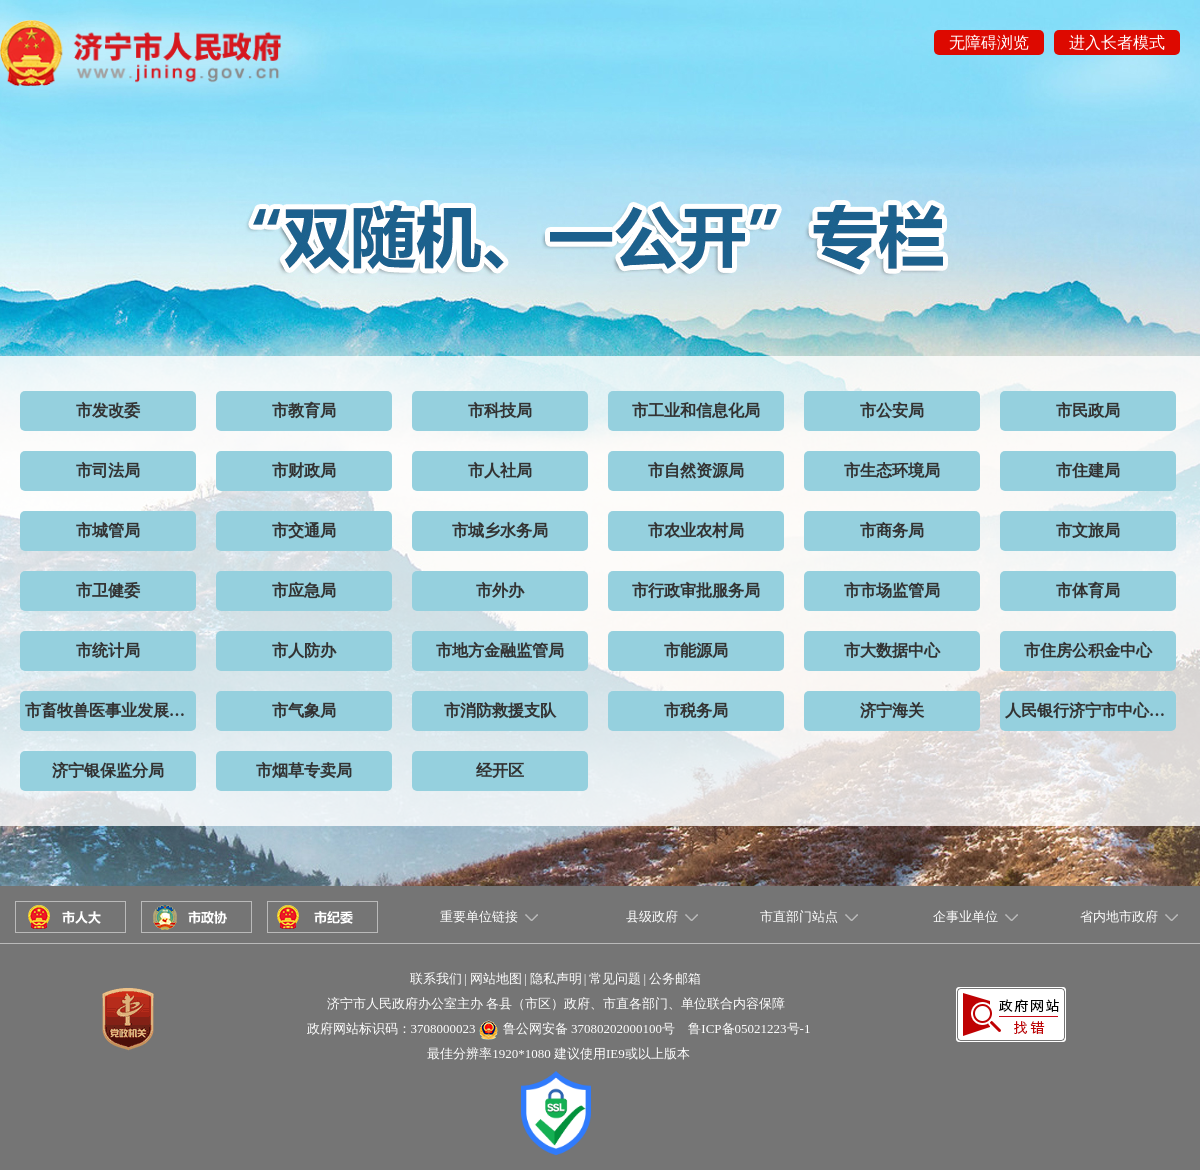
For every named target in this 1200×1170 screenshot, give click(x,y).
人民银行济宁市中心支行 (1090, 710)
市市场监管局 (892, 590)
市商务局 (892, 530)
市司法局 (108, 470)
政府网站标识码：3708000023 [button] (391, 1028)
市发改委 (108, 410)
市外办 (500, 590)
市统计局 (108, 650)
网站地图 (496, 978)
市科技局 (500, 410)
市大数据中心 (892, 650)
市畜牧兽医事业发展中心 (110, 710)
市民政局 (1088, 410)
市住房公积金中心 (1088, 650)
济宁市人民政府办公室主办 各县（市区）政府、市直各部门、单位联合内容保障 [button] (556, 1003)
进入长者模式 (1117, 42)
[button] (1011, 996)
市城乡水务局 (500, 530)
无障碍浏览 (989, 42)
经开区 (500, 770)
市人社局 (500, 470)
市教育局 (304, 410)
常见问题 (615, 978)
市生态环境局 (892, 470)
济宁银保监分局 (108, 770)
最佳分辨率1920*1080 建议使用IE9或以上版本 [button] (558, 1053)
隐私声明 (556, 978)
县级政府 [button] (652, 916)
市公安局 (892, 410)
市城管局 (108, 530)
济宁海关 (892, 710)
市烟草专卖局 (304, 770)
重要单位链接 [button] (479, 916)
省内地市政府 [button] (1119, 916)
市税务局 (696, 710)
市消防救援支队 (500, 710)
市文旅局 (1088, 530)
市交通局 (304, 530)
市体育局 (1088, 590)
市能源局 (696, 650)
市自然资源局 (696, 470)
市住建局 (1088, 470)
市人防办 (304, 650)
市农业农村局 (696, 530)
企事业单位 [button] (965, 916)
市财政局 (304, 470)
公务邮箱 (675, 978)
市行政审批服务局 (696, 590)
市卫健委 (108, 590)
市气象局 (304, 710)
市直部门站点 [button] (799, 916)
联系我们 (436, 978)
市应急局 (304, 590)
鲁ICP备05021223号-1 (749, 1028)
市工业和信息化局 (696, 410)
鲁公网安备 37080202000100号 (589, 1028)
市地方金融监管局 (500, 650)
